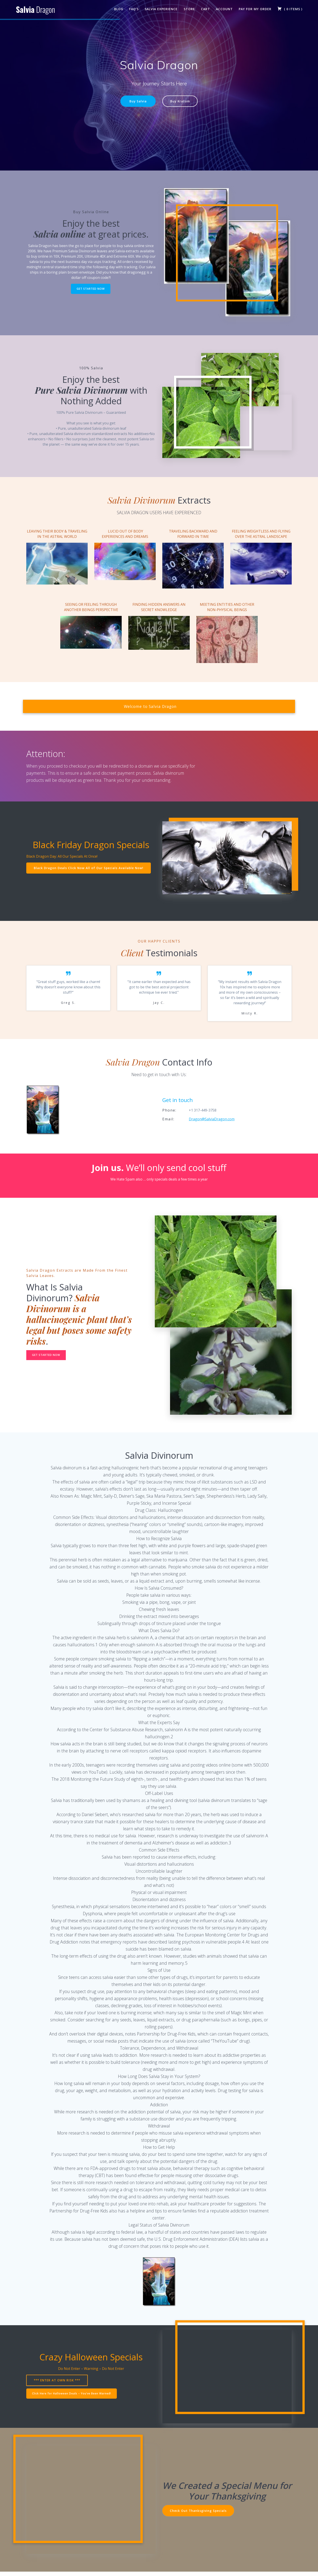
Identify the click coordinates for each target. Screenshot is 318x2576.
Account (224, 9)
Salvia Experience (161, 9)
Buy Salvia (138, 101)
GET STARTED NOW (91, 270)
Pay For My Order (255, 9)
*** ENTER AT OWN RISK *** (57, 2362)
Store (189, 9)
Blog (118, 9)
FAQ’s (134, 9)
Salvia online (59, 215)
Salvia (35, 9)
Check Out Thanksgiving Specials (198, 2492)
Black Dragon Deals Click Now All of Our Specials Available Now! (88, 849)
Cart (205, 9)
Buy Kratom (180, 101)
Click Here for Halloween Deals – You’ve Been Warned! (71, 2375)
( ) (289, 9)
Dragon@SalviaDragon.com (212, 1100)
